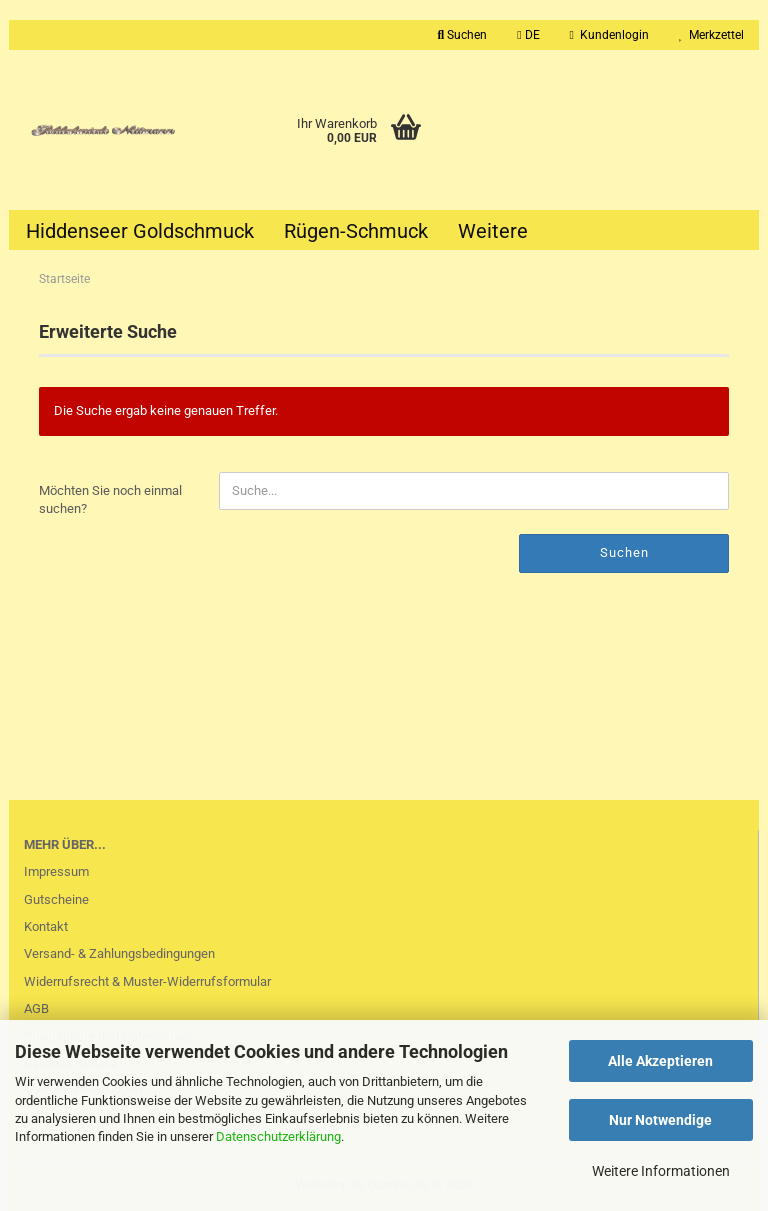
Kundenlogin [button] (609, 35)
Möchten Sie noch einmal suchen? (110, 500)
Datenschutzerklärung (278, 1136)
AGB (36, 1008)
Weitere (493, 231)
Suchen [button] (463, 35)
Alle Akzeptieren (660, 1061)
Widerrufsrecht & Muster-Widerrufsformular (147, 981)
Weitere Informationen (661, 1171)
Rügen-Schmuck (356, 231)
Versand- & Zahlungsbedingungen (119, 953)
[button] (528, 35)
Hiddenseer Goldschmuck (140, 231)
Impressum (56, 871)
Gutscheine (56, 899)
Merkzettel (711, 35)
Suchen (624, 552)
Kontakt (46, 926)
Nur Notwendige (660, 1120)
